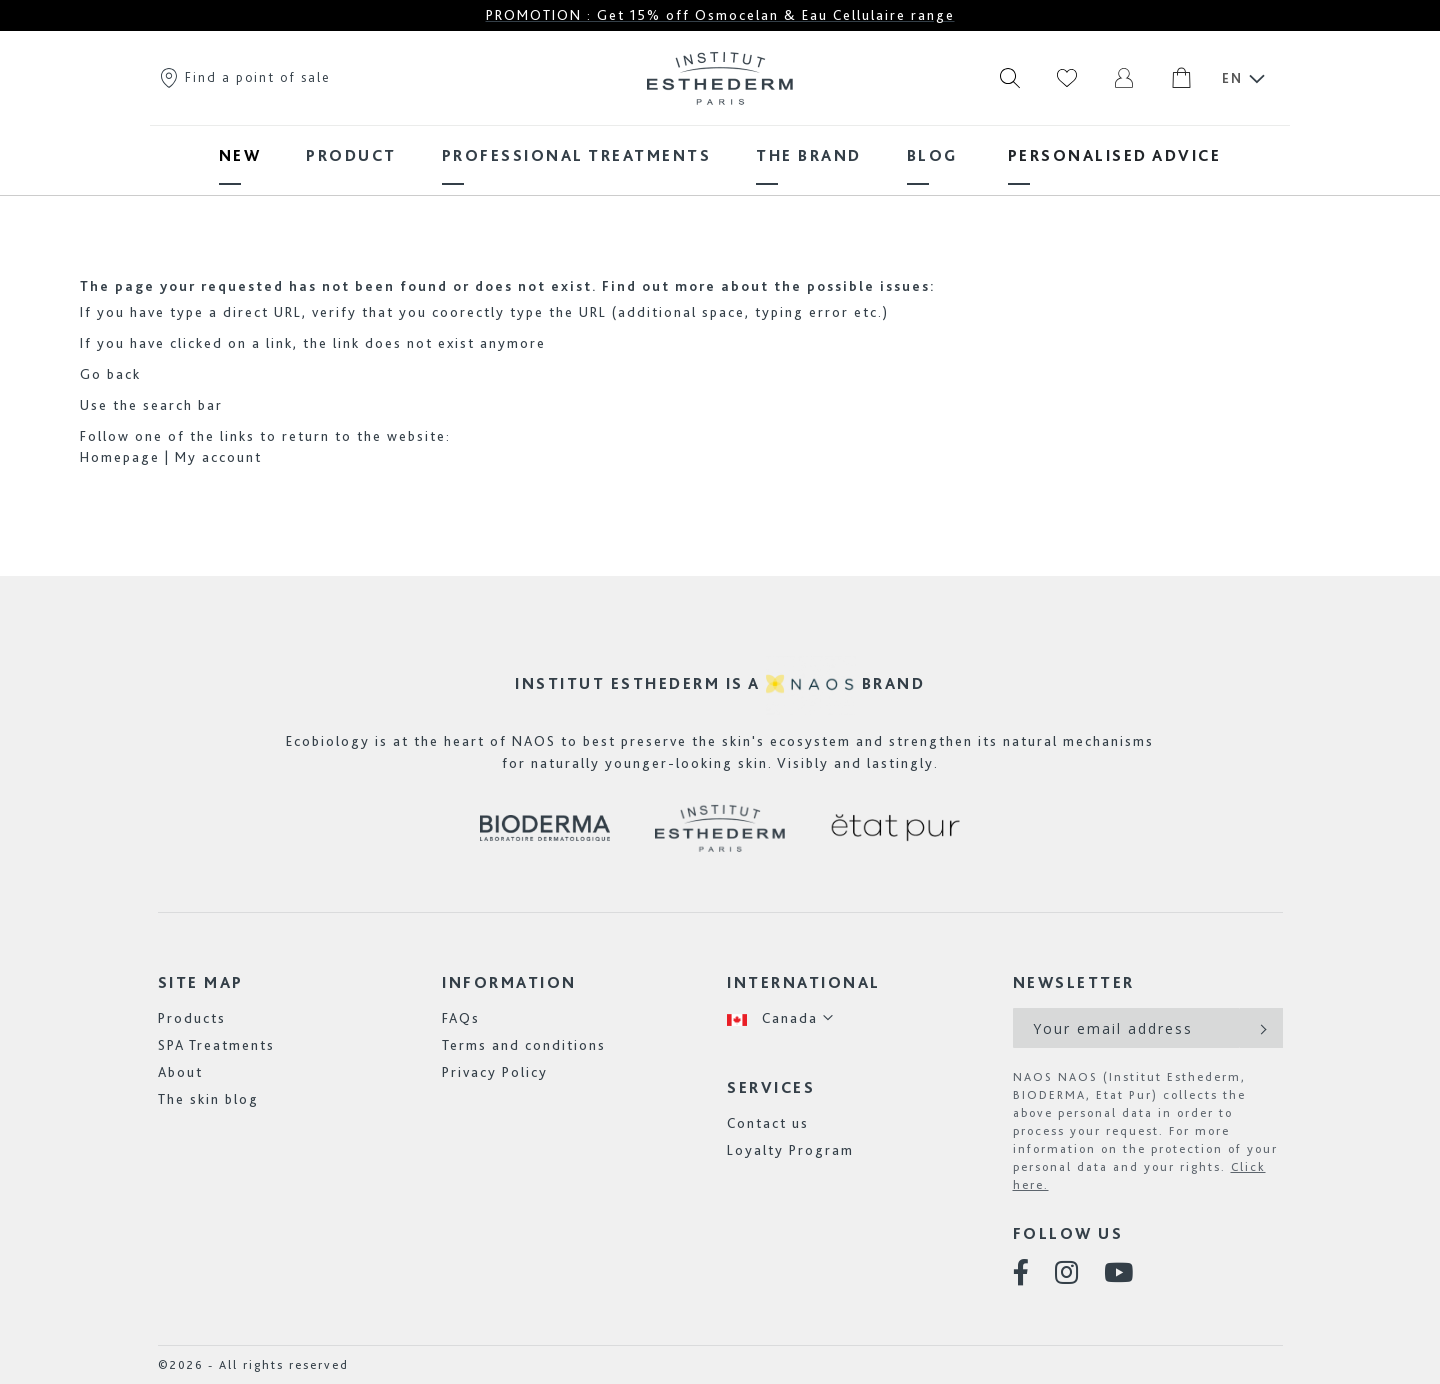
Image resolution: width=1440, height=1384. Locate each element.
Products (192, 1018)
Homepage (120, 457)
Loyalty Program (790, 1150)
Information (509, 982)
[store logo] (720, 78)
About (180, 1072)
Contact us (768, 1123)
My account (218, 457)
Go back (110, 374)
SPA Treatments (216, 1045)
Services (771, 1087)
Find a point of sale (244, 77)
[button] (781, 1018)
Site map (201, 982)
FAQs (461, 1018)
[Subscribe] (1261, 1028)
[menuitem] (240, 155)
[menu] (720, 155)
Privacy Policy (495, 1072)
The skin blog (208, 1099)
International (804, 982)
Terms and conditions (524, 1045)
